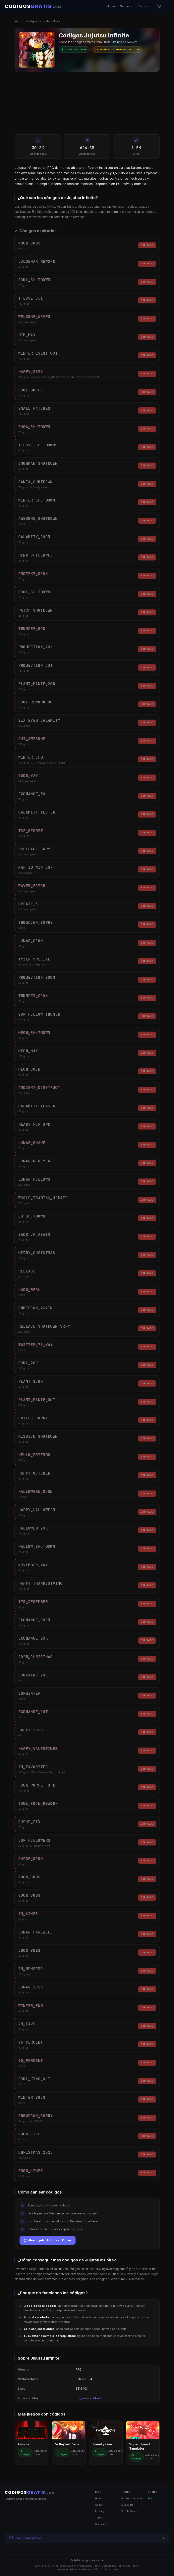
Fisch (151, 2498)
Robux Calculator (132, 2498)
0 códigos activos (74, 49)
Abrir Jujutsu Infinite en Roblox (48, 2240)
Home (111, 6)
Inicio (18, 21)
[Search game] (159, 6)
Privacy (99, 2511)
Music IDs (127, 2504)
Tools (143, 6)
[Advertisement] (87, 104)
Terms (99, 2517)
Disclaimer (101, 2524)
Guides (126, 6)
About (98, 2504)
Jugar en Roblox (89, 2398)
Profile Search (130, 2511)
